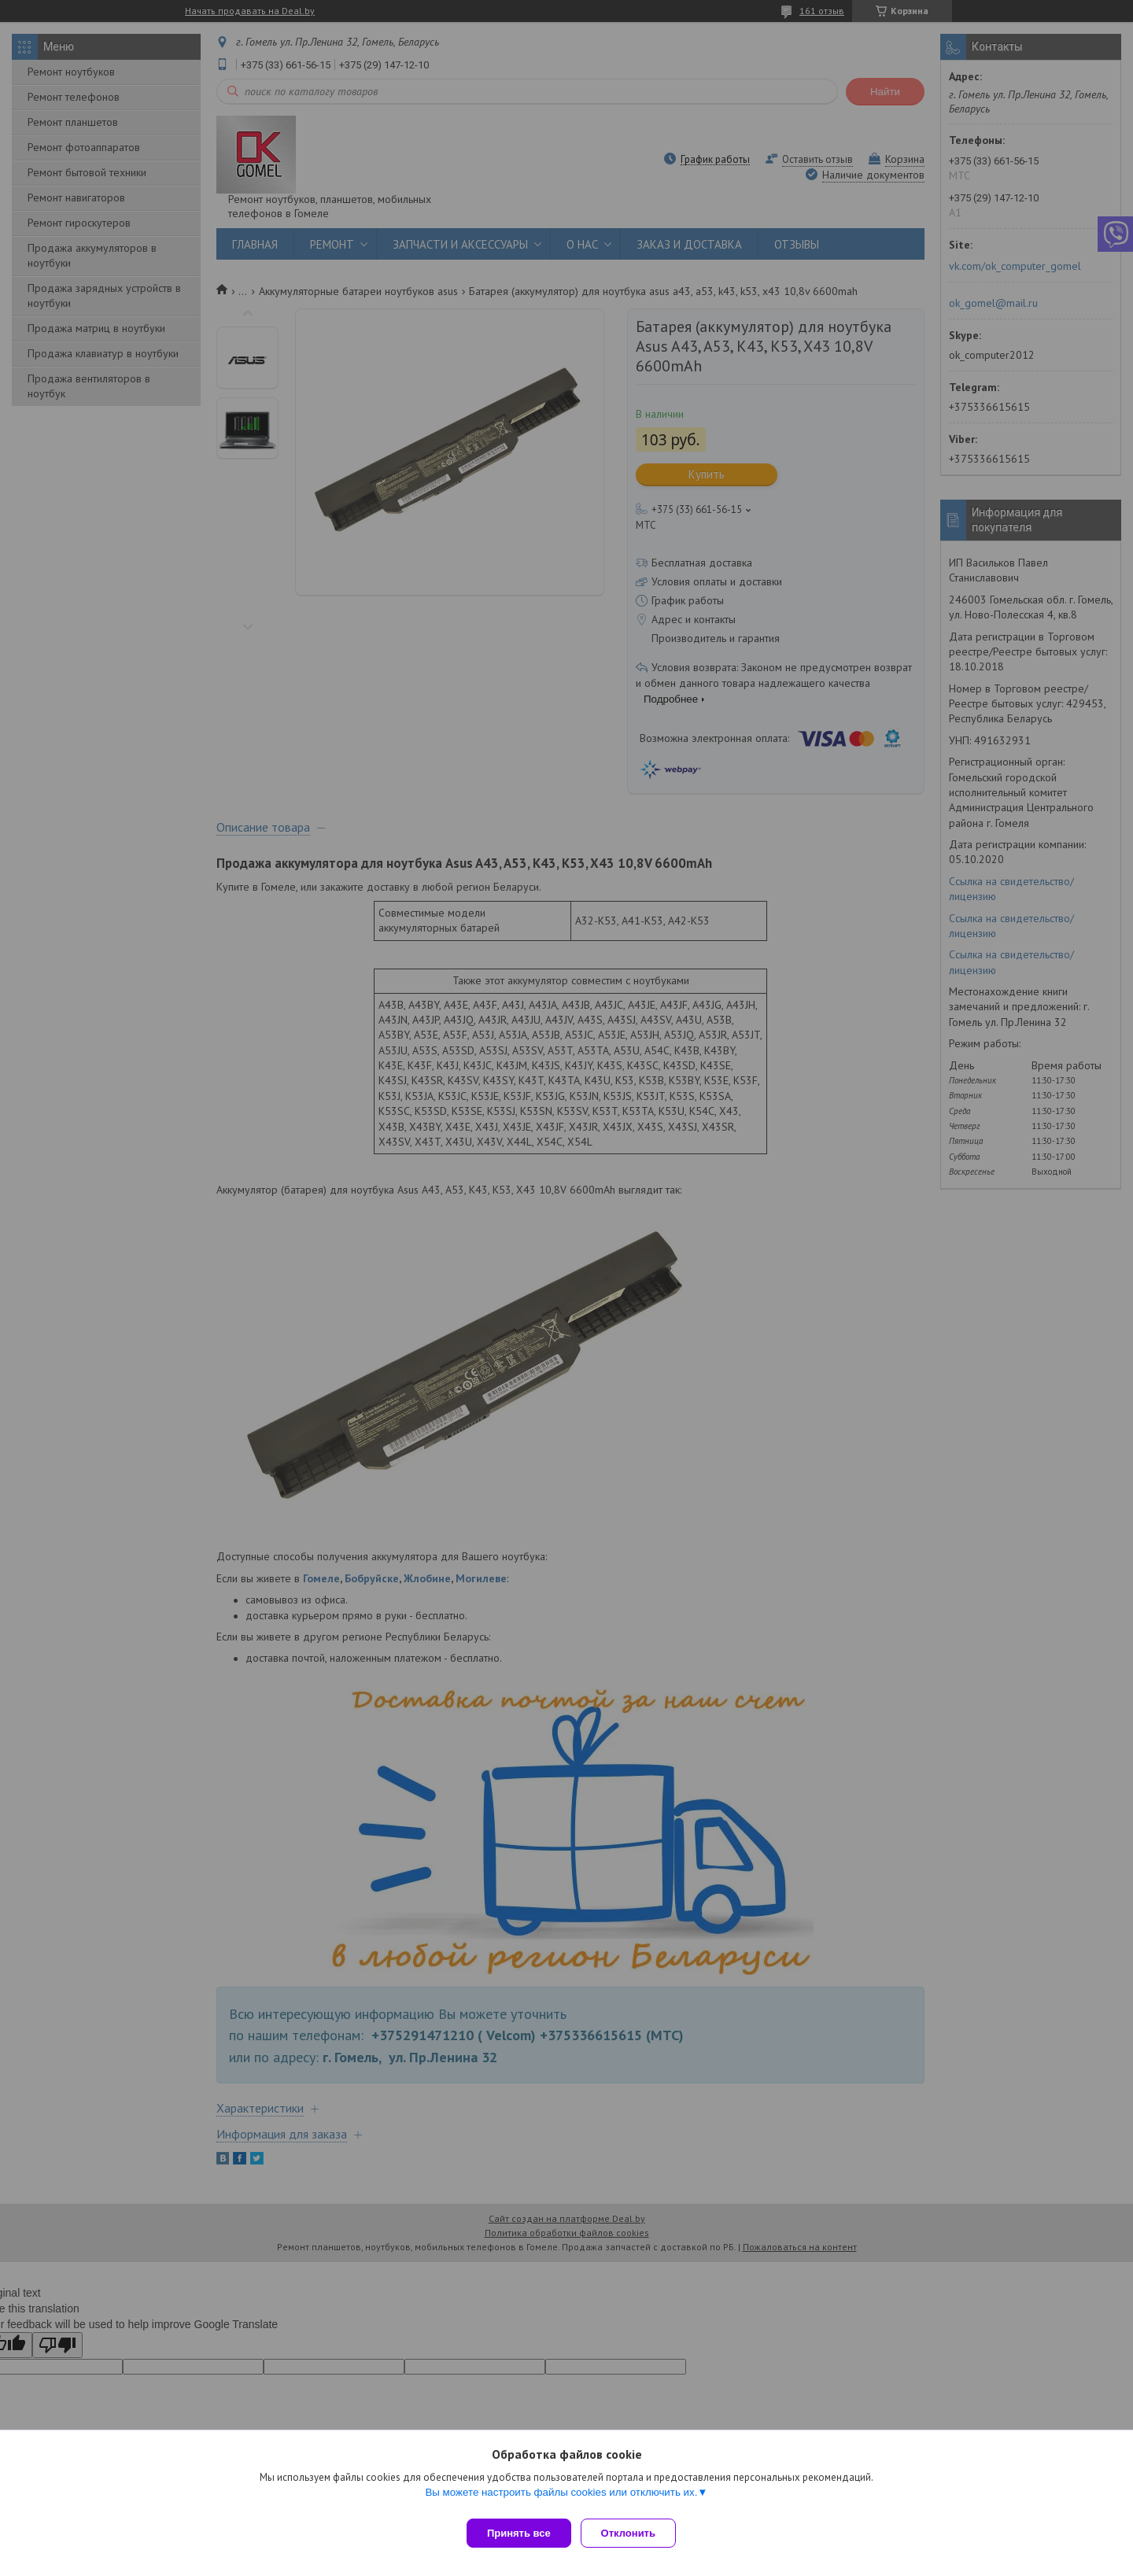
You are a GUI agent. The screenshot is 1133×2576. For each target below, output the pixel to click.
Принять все (519, 2533)
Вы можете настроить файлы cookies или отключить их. (561, 2498)
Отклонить (634, 2533)
